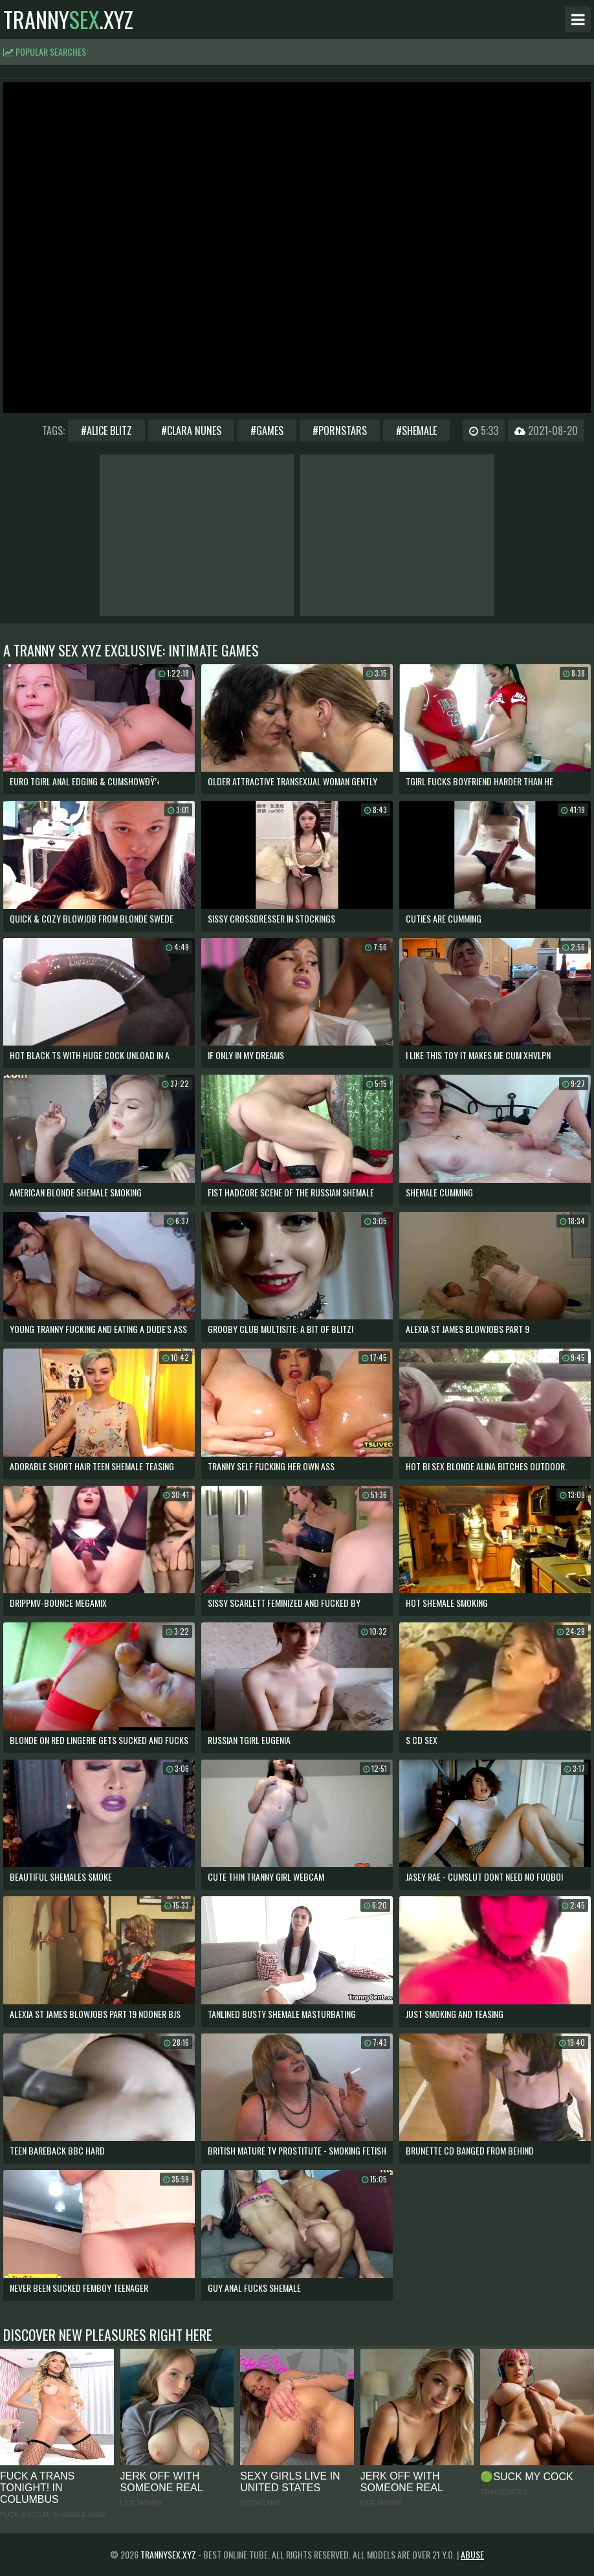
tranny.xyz (68, 19)
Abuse (472, 2554)
